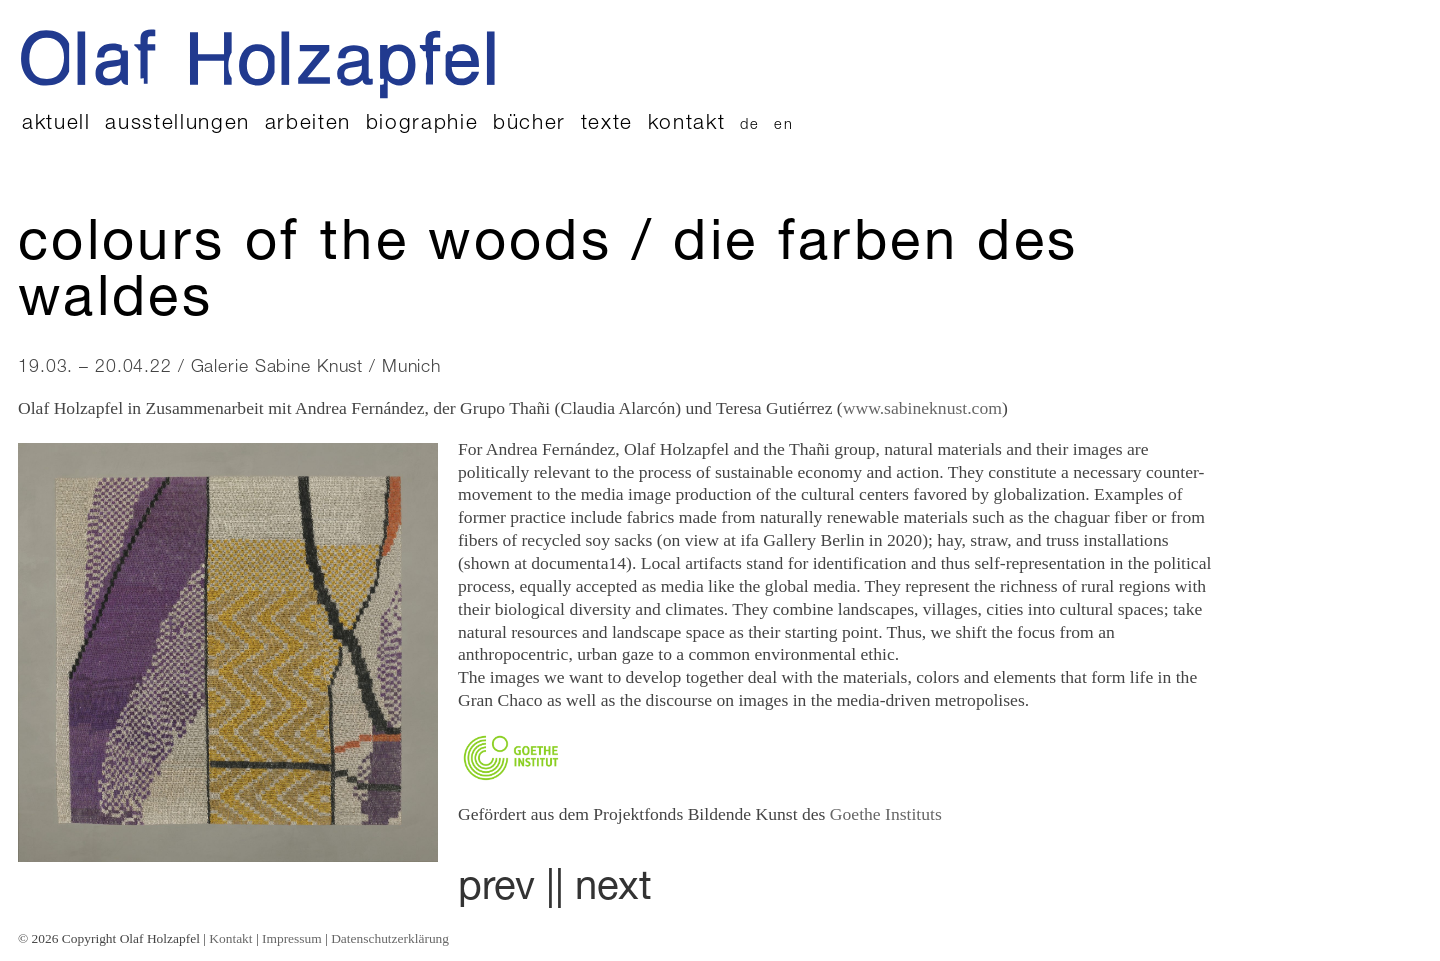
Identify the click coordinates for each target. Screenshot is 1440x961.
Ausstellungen (177, 124)
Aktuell (56, 124)
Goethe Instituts (886, 814)
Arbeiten (308, 124)
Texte (607, 124)
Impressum (292, 938)
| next (603, 890)
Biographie (422, 124)
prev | (506, 890)
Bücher (529, 124)
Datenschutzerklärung (390, 938)
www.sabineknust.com (922, 408)
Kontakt (687, 124)
